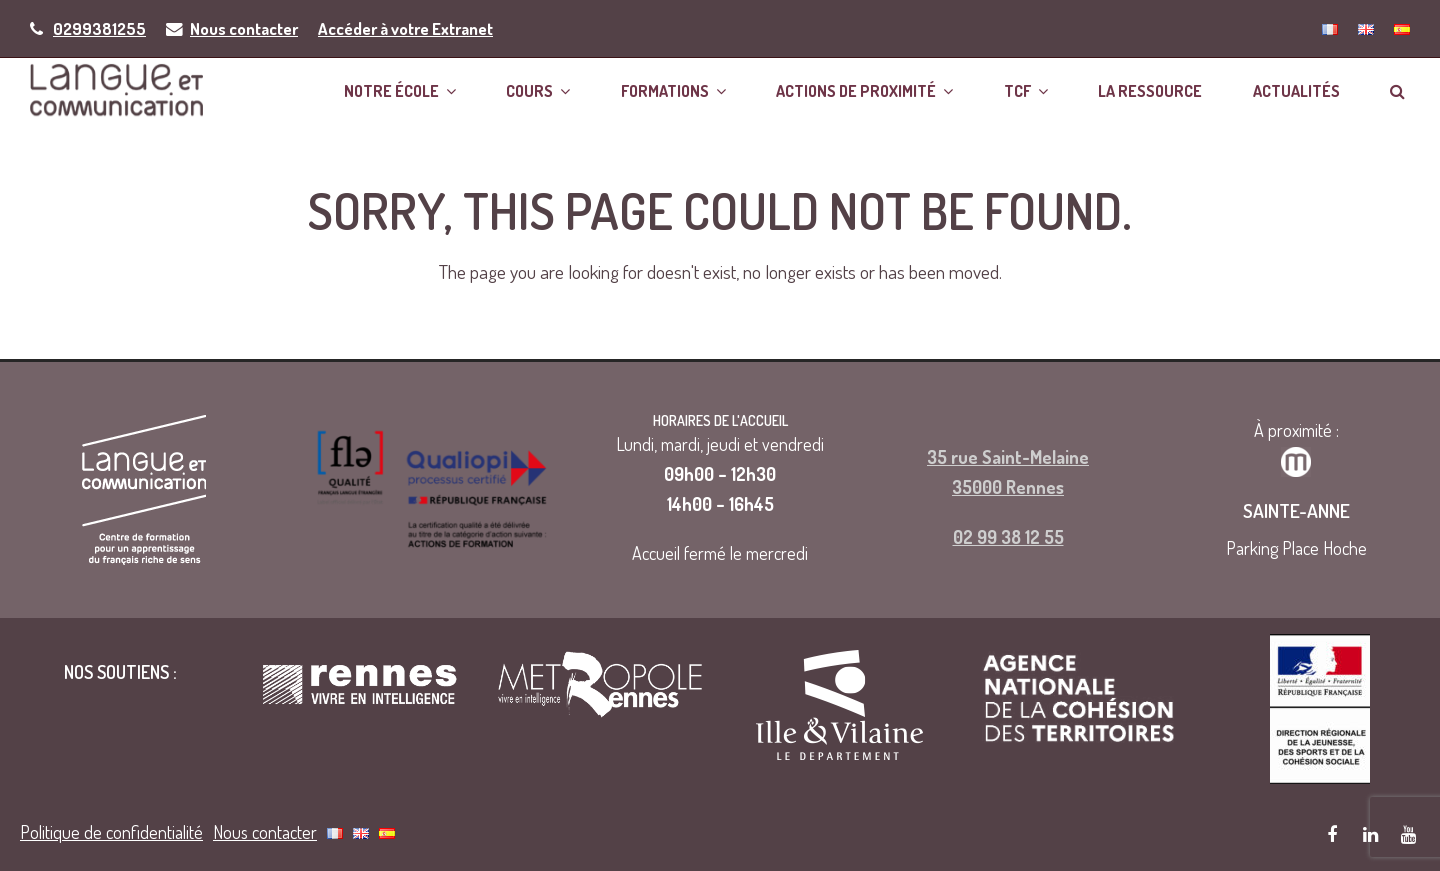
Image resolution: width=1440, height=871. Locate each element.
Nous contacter (244, 28)
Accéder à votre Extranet (405, 28)
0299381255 (99, 28)
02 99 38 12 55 (1008, 536)
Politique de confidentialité (111, 831)
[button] (1397, 89)
